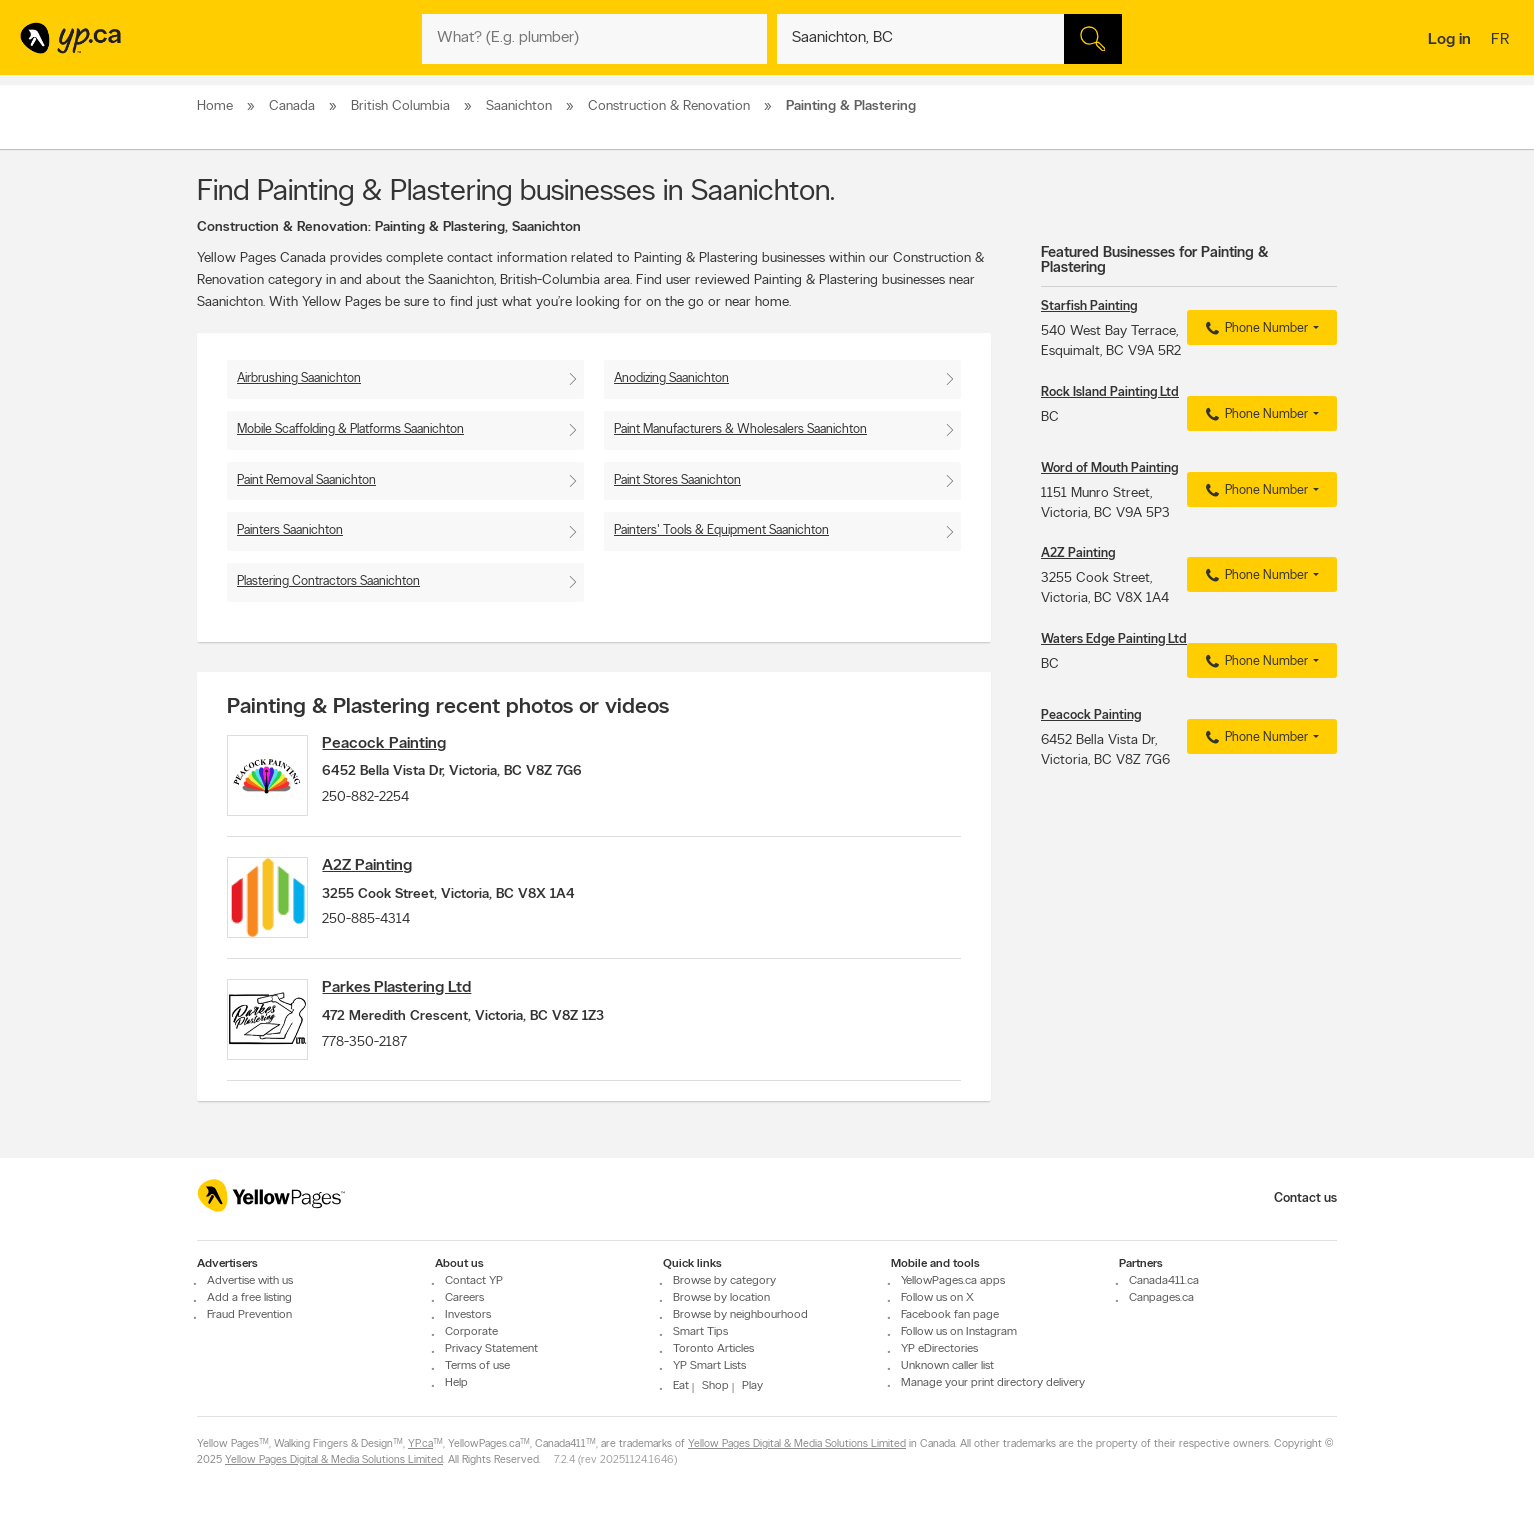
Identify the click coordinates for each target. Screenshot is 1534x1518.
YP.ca (420, 1444)
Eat (681, 1386)
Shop (715, 1386)
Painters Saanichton (290, 530)
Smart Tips (700, 1332)
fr (1502, 41)
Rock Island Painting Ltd (1110, 392)
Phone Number (1254, 329)
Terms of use (477, 1366)
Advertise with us (250, 1281)
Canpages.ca (1161, 1298)
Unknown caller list (947, 1366)
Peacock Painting (399, 744)
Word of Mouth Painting (1109, 468)
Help (456, 1383)
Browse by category (724, 1281)
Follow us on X (937, 1298)
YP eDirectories (939, 1349)
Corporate (471, 1332)
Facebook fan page (950, 1315)
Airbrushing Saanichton (299, 378)
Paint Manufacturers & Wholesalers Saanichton (740, 429)
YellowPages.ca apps (953, 1281)
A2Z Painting (382, 875)
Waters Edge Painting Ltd (1114, 639)
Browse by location (721, 1298)
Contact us (1305, 1198)
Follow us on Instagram (959, 1332)
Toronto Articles (713, 1349)
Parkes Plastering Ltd (411, 1006)
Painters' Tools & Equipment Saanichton (721, 530)
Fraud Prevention (249, 1315)
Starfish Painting (1089, 306)
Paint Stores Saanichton (677, 480)
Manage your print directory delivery (993, 1383)
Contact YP (474, 1281)
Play (752, 1386)
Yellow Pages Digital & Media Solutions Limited (797, 1444)
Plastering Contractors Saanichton (328, 581)
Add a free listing (249, 1298)
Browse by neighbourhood (740, 1315)
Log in (1449, 40)
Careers (464, 1298)
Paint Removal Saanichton (306, 480)
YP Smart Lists (709, 1366)
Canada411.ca (1164, 1281)
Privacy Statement (491, 1349)
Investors (468, 1315)
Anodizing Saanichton (671, 378)
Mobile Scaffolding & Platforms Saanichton (350, 429)
